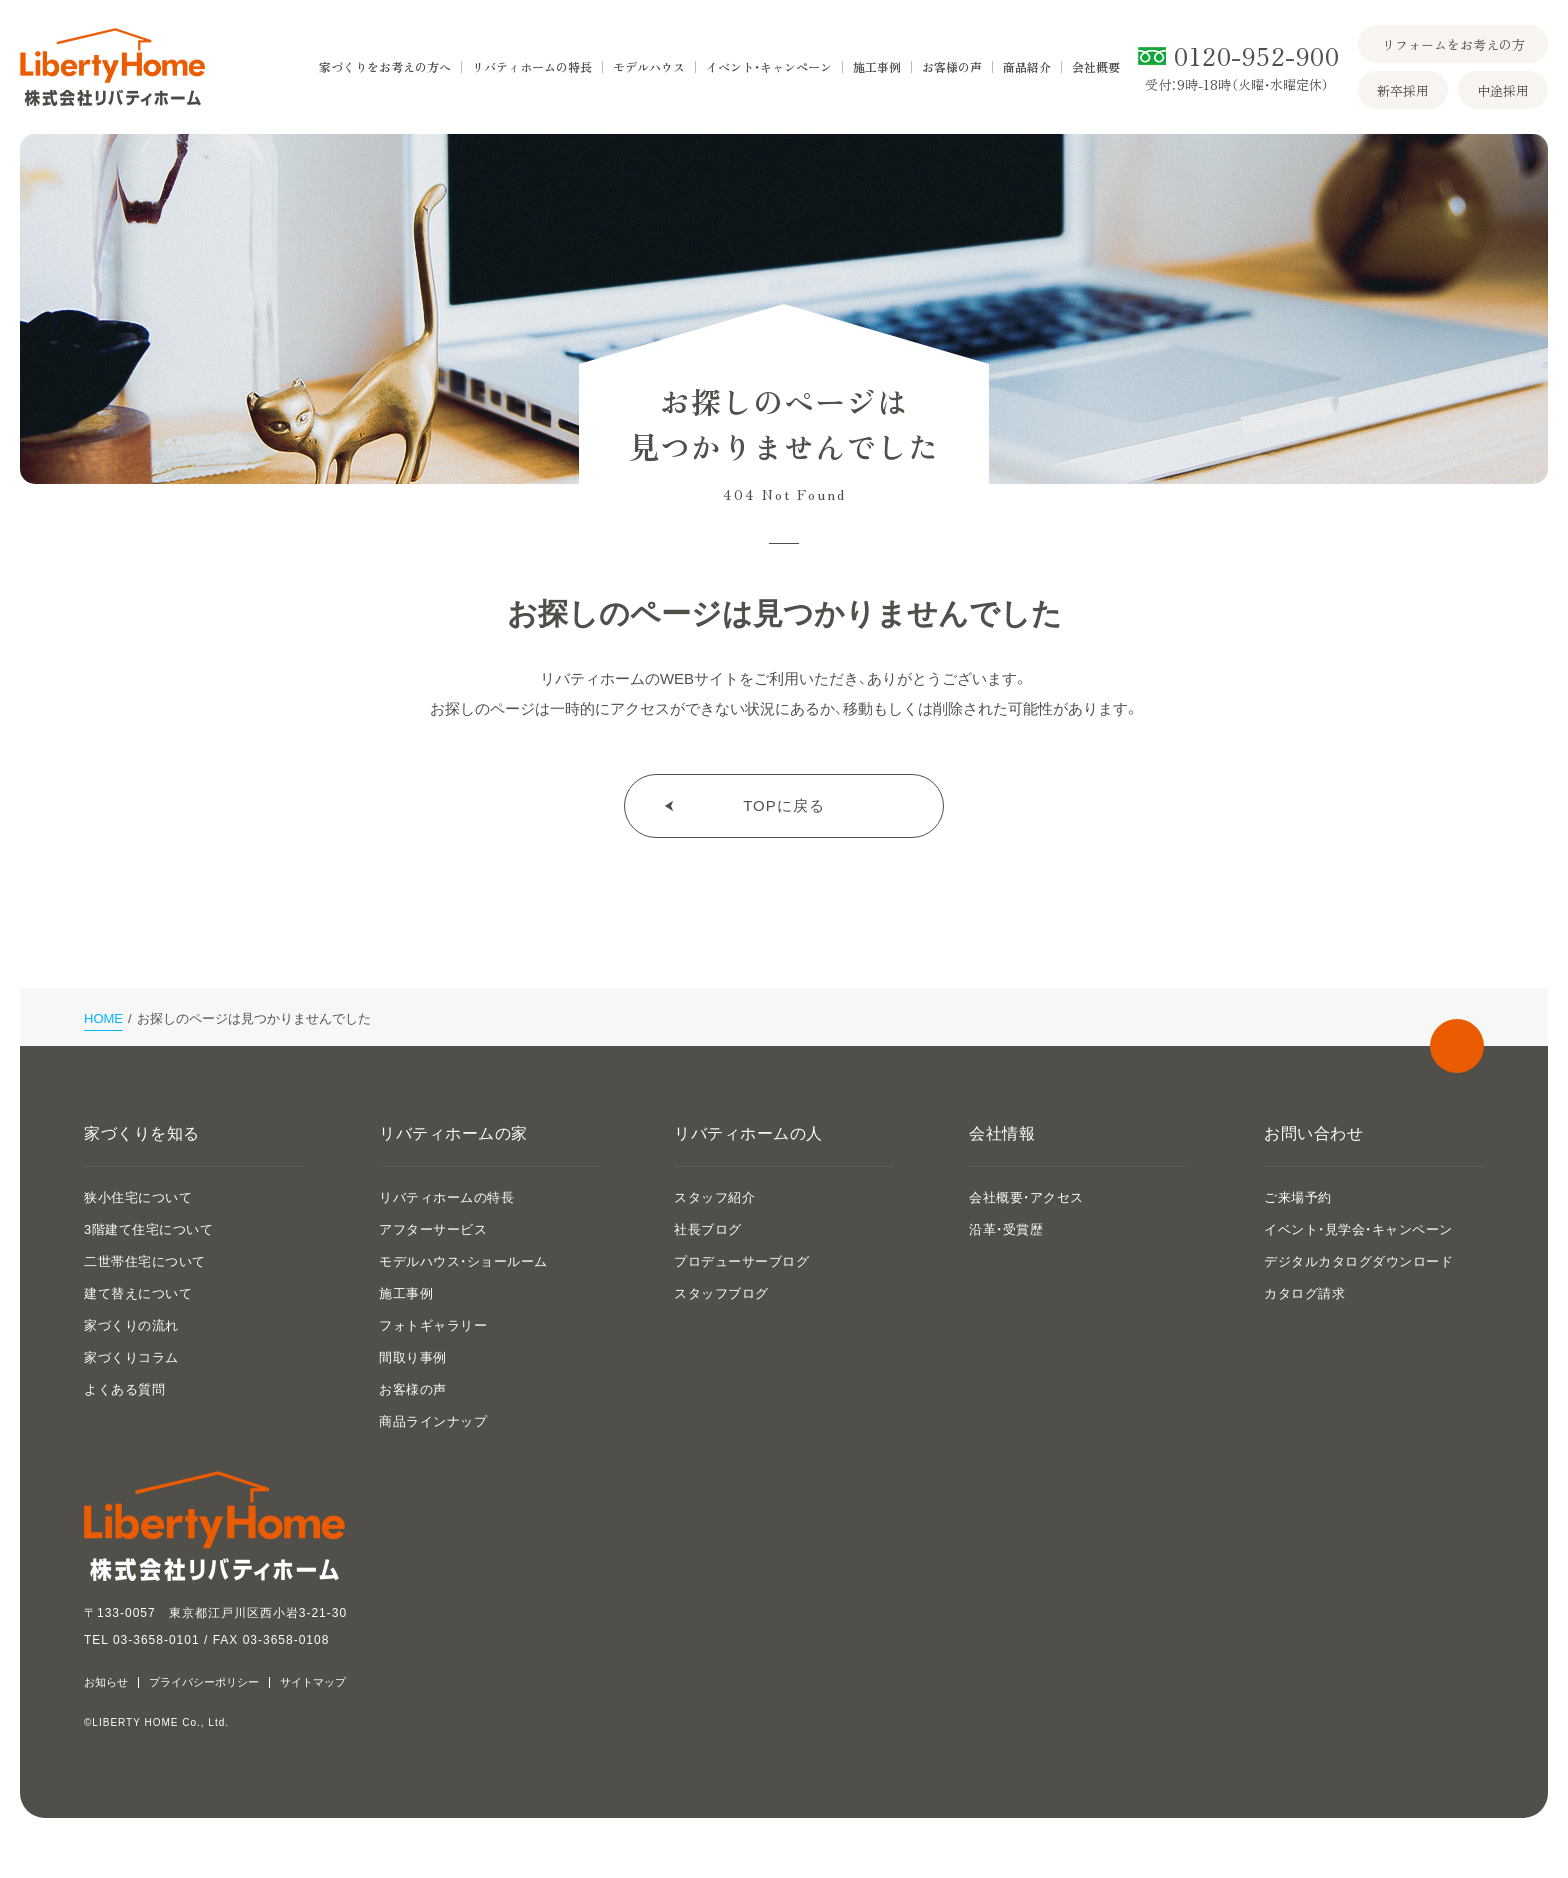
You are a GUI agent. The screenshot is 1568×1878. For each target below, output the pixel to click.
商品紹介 (1027, 67)
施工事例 (877, 67)
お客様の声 (952, 67)
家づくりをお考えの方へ (385, 67)
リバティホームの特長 (532, 67)
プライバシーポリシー (204, 1682)
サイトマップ (313, 1682)
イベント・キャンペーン (769, 67)
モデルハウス (649, 67)
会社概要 (1096, 67)
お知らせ (106, 1682)
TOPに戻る (784, 805)
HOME (103, 1018)
